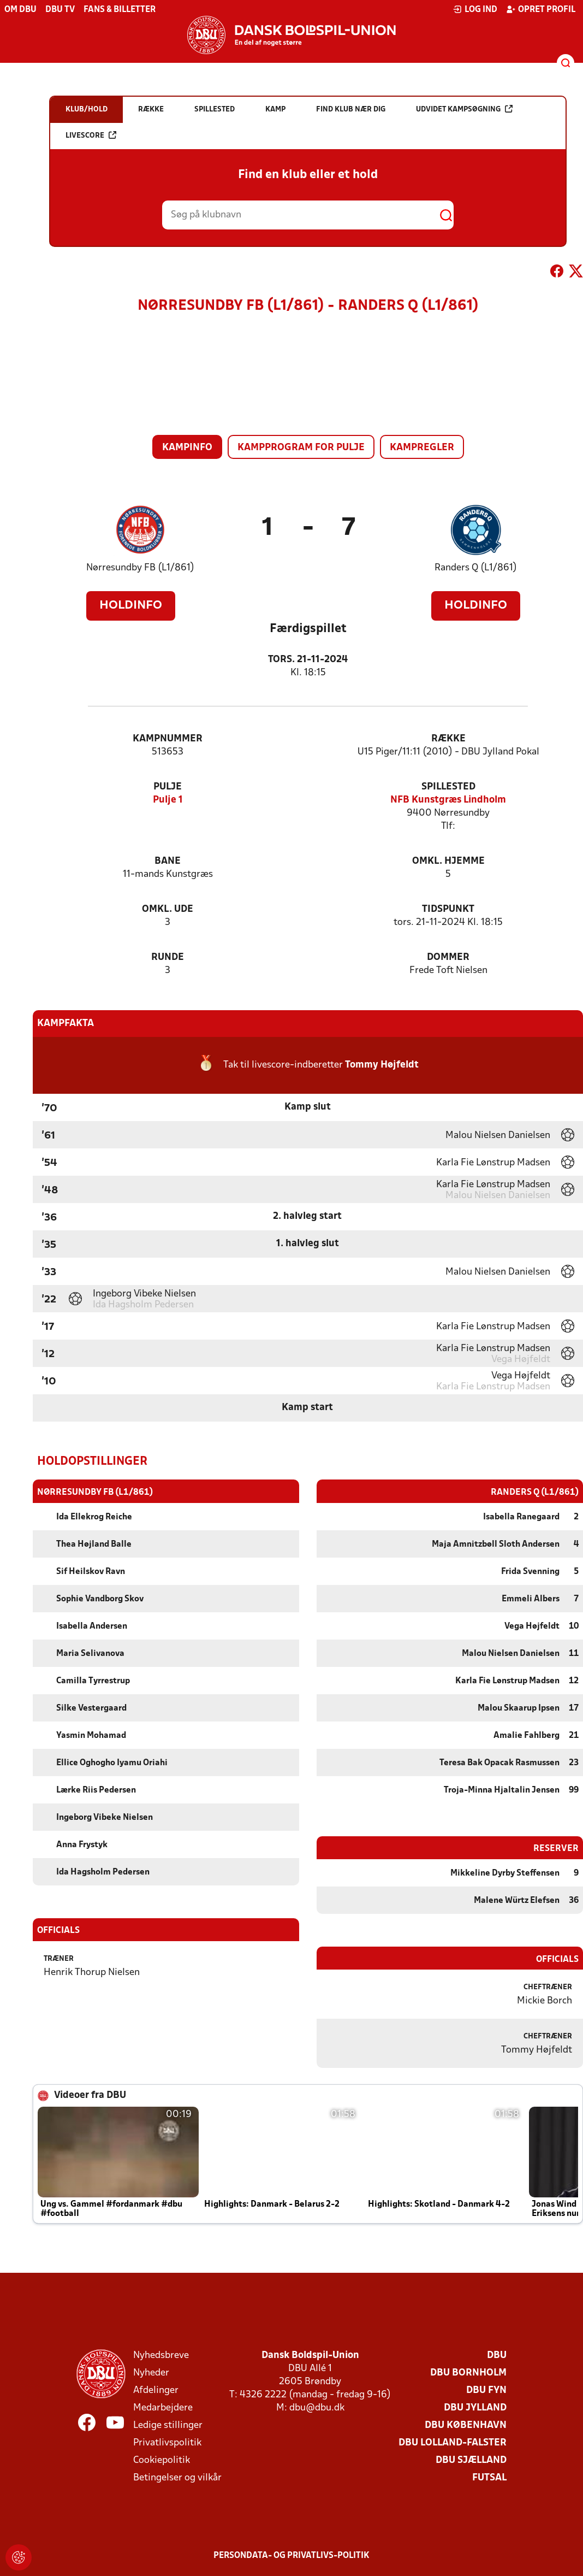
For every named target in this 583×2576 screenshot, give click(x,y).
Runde (167, 957)
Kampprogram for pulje (301, 447)
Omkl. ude (167, 909)
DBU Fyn (486, 2390)
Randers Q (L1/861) (476, 568)
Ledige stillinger (168, 2425)
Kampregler (422, 447)
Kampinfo (187, 447)
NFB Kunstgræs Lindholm (448, 800)
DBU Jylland (475, 2407)
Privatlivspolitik (167, 2442)
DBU (497, 2355)
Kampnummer (168, 739)
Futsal (489, 2477)
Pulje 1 (168, 800)
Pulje (167, 787)
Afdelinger (156, 2390)
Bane (167, 861)
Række (448, 739)
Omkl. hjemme (448, 861)
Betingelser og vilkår (177, 2477)
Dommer (448, 957)
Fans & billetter (120, 10)
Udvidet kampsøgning (464, 109)
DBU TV (60, 10)
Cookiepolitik (161, 2460)
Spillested (448, 787)
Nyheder (151, 2372)
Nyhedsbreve (161, 2355)
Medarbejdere (163, 2407)
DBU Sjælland (471, 2460)
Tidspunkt (448, 909)
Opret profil (540, 9)
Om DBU (20, 10)
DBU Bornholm (468, 2372)
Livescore (91, 135)
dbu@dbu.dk (316, 2407)
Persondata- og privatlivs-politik (291, 2555)
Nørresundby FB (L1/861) (140, 568)
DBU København (466, 2425)
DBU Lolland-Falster (452, 2442)
